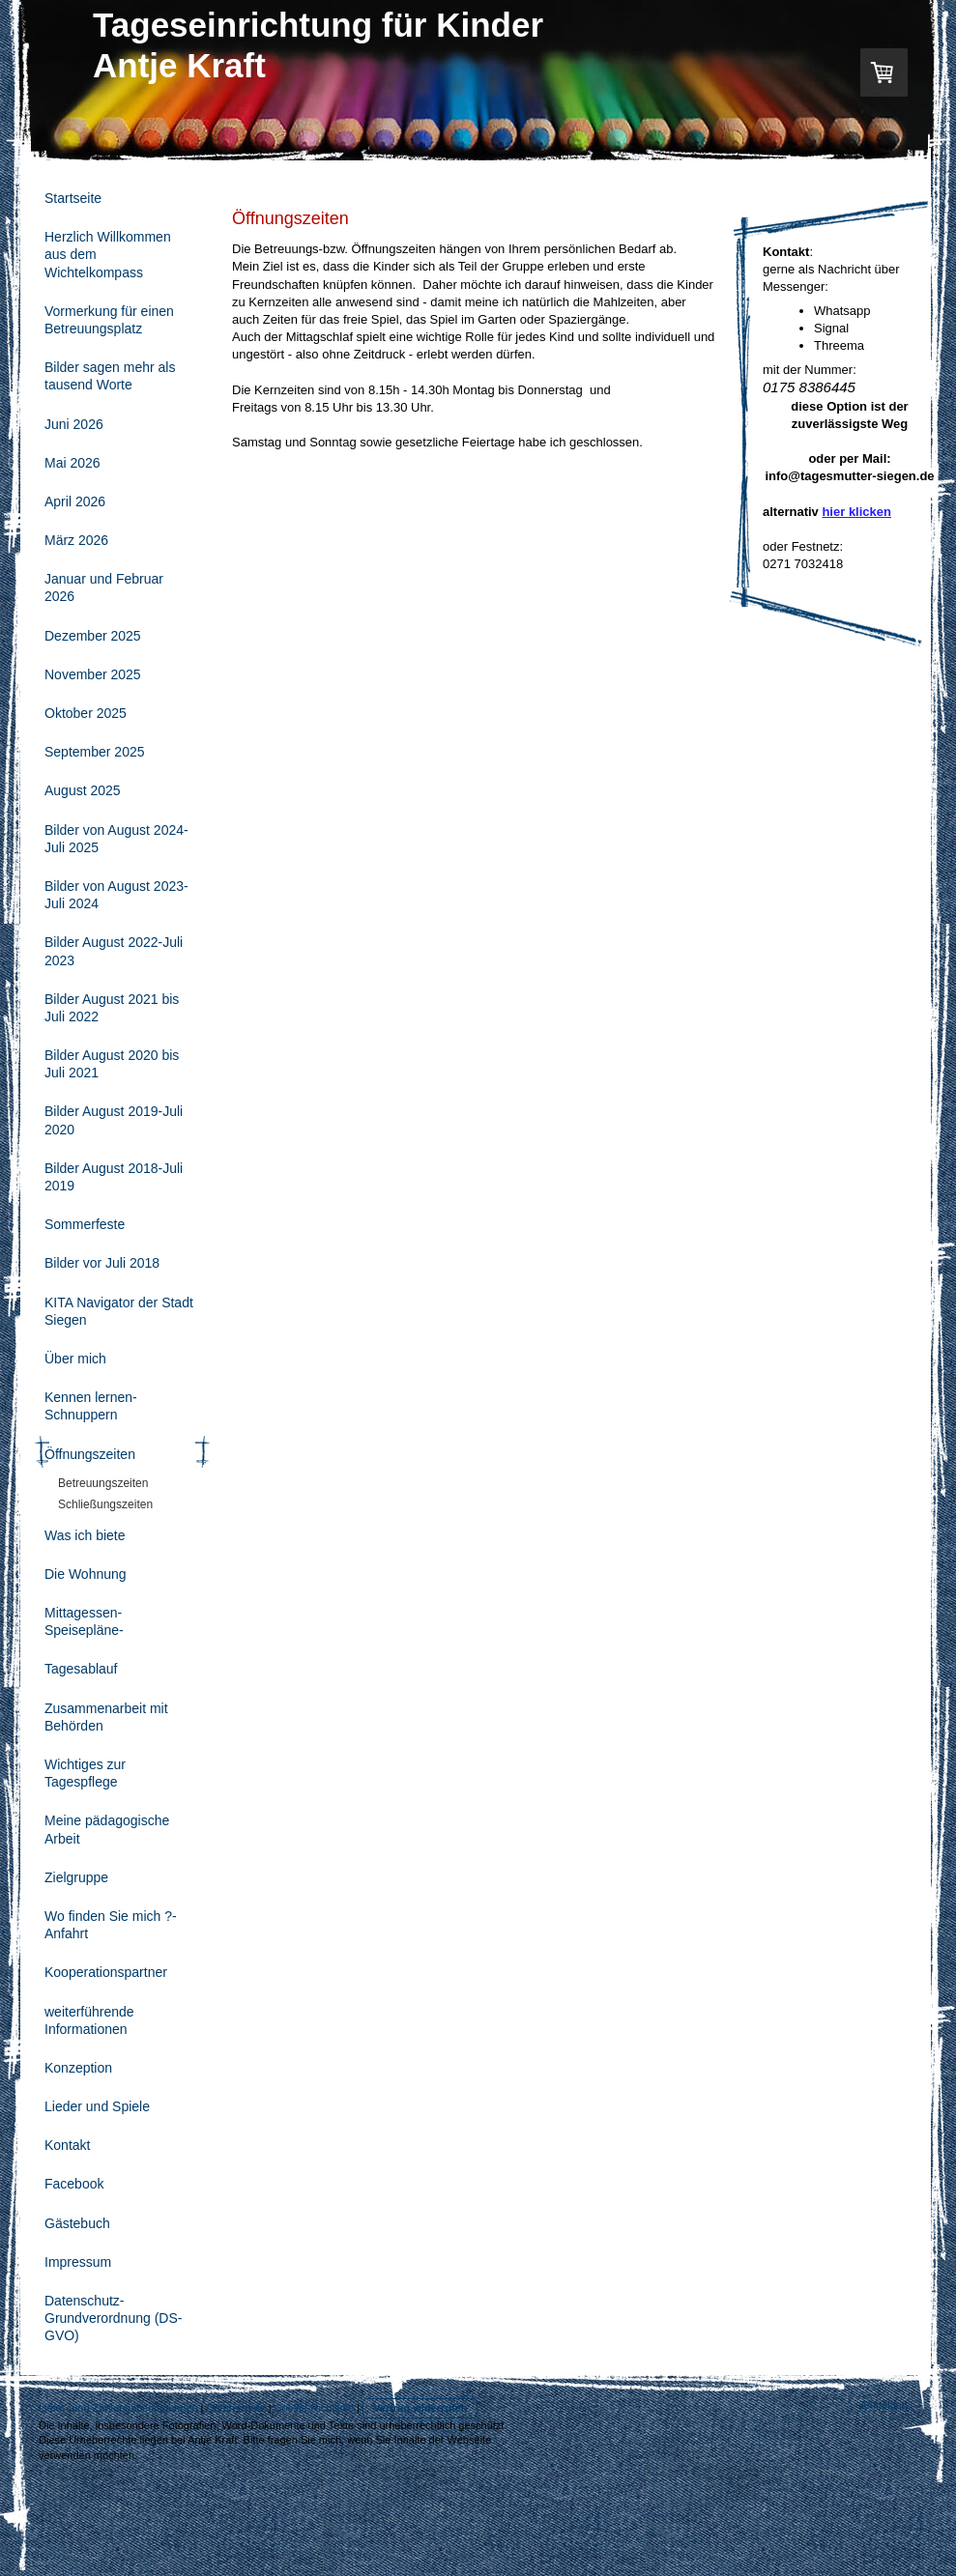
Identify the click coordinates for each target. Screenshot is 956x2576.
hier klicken (856, 511)
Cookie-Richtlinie (315, 2408)
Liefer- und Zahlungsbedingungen (118, 2408)
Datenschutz (236, 2408)
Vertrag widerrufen (420, 2408)
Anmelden (883, 2405)
